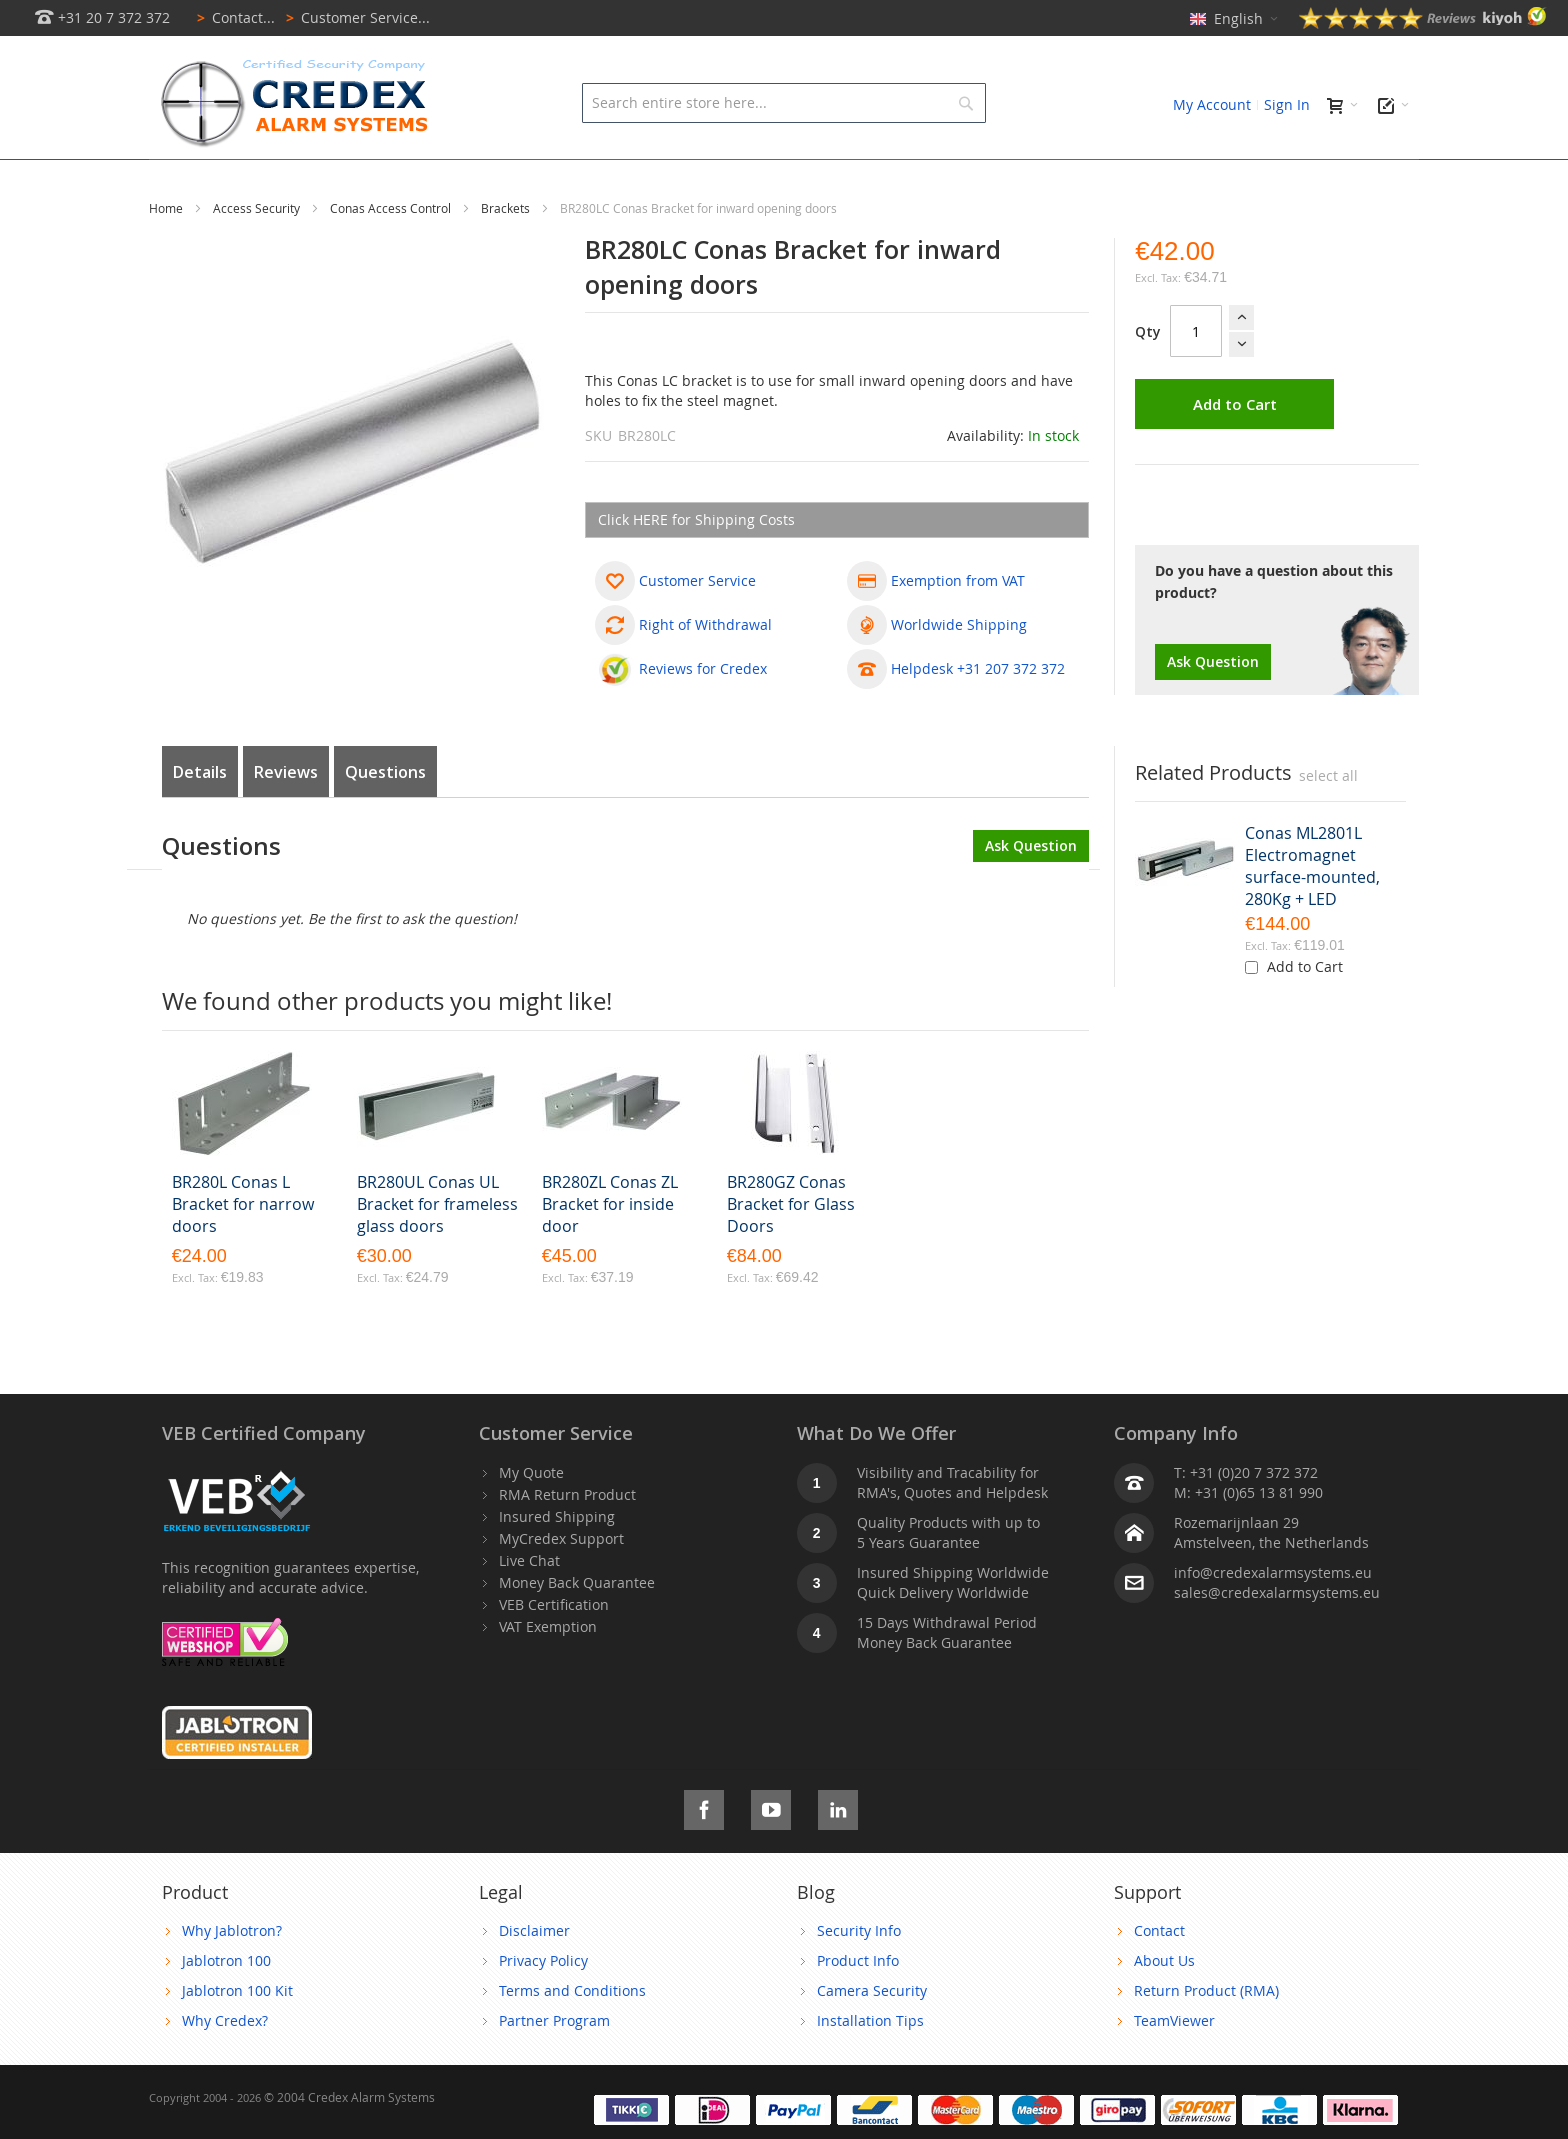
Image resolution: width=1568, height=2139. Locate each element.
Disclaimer (534, 1975)
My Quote (531, 1517)
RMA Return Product (567, 1539)
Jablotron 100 (226, 2005)
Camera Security (872, 2035)
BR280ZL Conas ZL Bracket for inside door (610, 1249)
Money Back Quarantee (577, 1627)
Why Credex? (225, 2065)
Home (167, 253)
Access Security (258, 253)
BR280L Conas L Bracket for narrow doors (243, 1249)
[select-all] (1328, 821)
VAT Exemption (548, 1671)
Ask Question (1213, 706)
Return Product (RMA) (1206, 2035)
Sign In (1287, 104)
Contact (1159, 1975)
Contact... (232, 17)
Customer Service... (354, 17)
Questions (385, 817)
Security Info (859, 1975)
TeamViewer (1174, 2065)
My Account (1212, 104)
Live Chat (529, 1605)
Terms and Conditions (572, 2035)
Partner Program (554, 2065)
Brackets (507, 253)
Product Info (858, 2005)
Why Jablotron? (232, 1975)
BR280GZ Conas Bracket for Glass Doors (791, 1249)
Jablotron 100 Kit (237, 2035)
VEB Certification (554, 1649)
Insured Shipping (557, 1561)
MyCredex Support (561, 1583)
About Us (1164, 2005)
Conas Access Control (392, 253)
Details (200, 817)
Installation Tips (870, 2065)
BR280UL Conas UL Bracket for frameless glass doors (437, 1249)
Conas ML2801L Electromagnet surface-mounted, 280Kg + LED (1312, 911)
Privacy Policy (543, 2005)
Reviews (286, 817)
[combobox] (783, 103)
